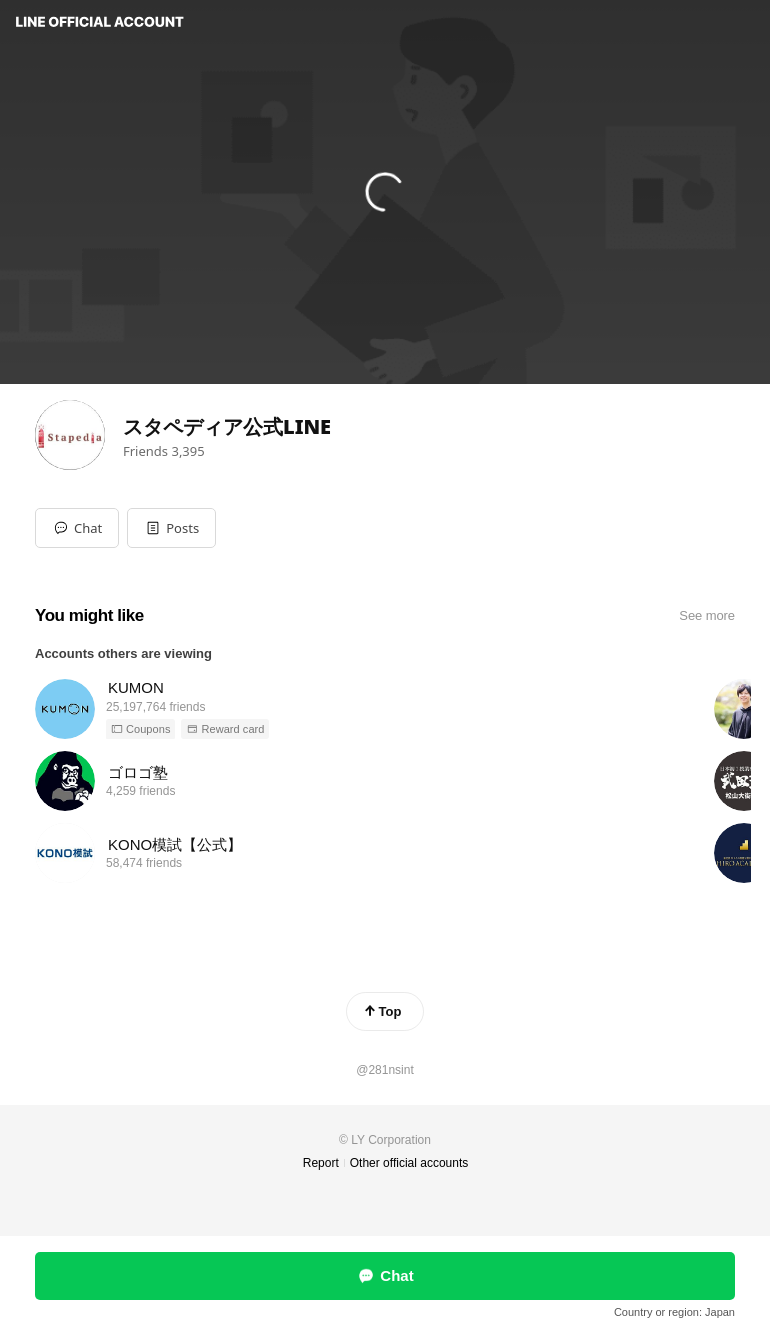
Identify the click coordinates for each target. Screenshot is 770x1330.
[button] (171, 528)
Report (321, 1163)
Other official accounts (409, 1163)
